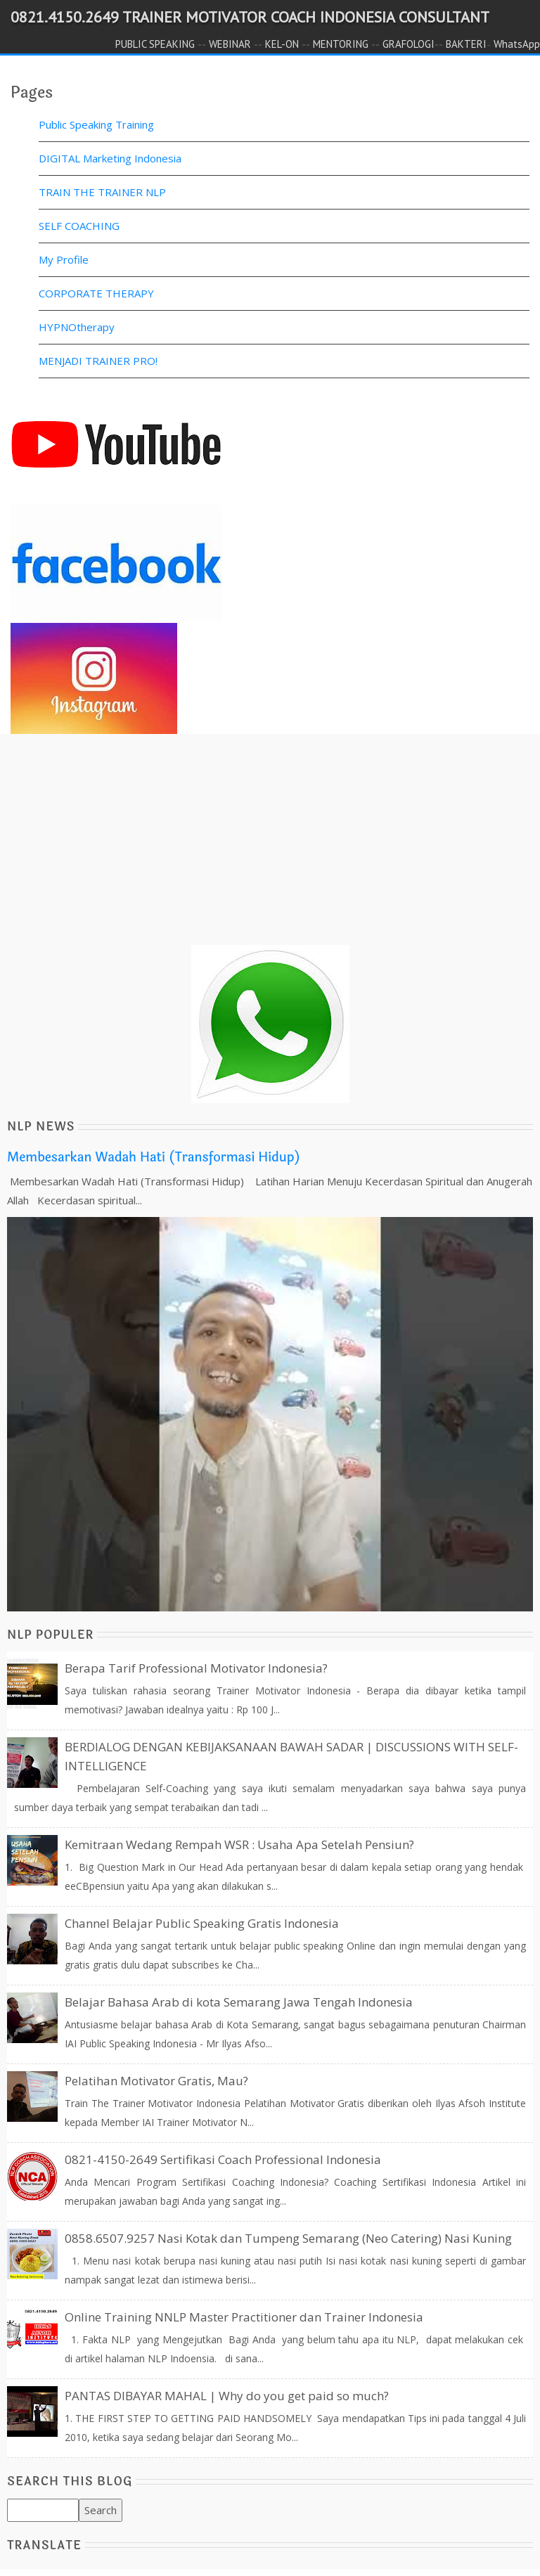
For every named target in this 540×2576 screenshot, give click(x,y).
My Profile (64, 259)
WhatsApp (517, 44)
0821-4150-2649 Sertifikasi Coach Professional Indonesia (223, 2159)
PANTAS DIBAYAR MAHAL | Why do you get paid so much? (227, 2396)
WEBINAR (230, 44)
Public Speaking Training (96, 124)
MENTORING (340, 44)
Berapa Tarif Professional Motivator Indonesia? (196, 1668)
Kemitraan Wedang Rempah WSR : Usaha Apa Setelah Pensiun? (239, 1844)
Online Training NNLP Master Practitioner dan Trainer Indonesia (244, 2317)
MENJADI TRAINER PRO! (98, 361)
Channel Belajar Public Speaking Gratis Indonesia (202, 1923)
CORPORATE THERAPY (96, 293)
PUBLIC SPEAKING (155, 44)
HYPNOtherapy (77, 327)
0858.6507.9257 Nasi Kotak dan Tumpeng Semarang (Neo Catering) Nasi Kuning (288, 2238)
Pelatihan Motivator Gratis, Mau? (156, 2081)
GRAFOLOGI (408, 44)
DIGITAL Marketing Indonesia (110, 158)
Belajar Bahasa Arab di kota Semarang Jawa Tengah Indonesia (239, 2002)
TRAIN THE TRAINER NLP (102, 192)
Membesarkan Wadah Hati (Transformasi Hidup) (153, 1157)
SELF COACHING (79, 226)
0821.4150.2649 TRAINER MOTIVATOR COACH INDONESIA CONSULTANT (250, 17)
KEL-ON (282, 44)
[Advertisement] (270, 846)
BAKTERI (466, 44)
